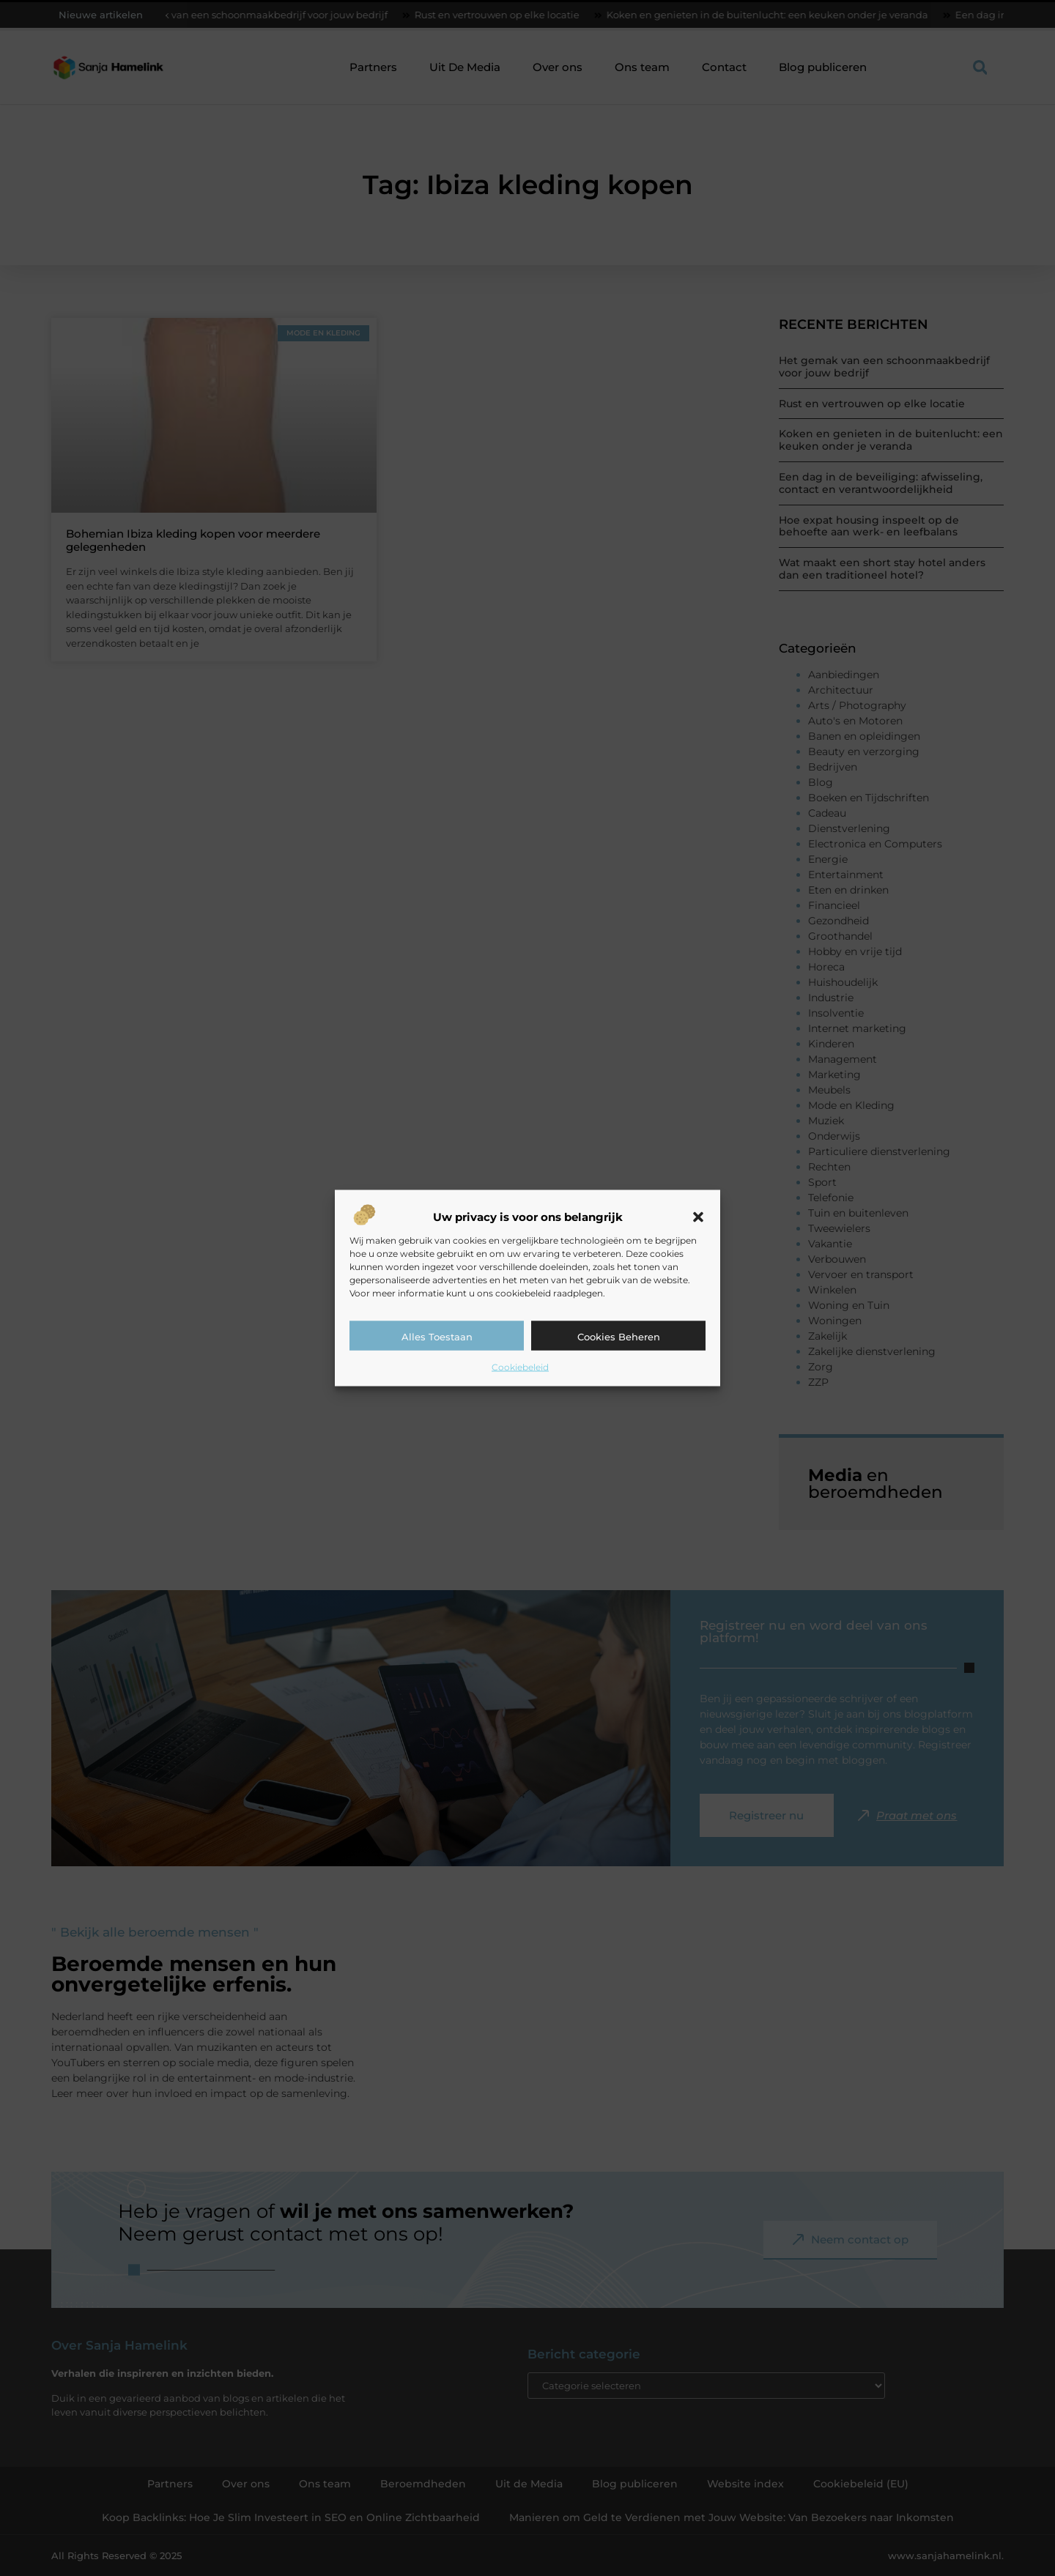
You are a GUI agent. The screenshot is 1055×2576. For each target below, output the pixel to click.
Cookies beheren (618, 1337)
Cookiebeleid (520, 1367)
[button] (698, 1217)
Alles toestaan (437, 1337)
